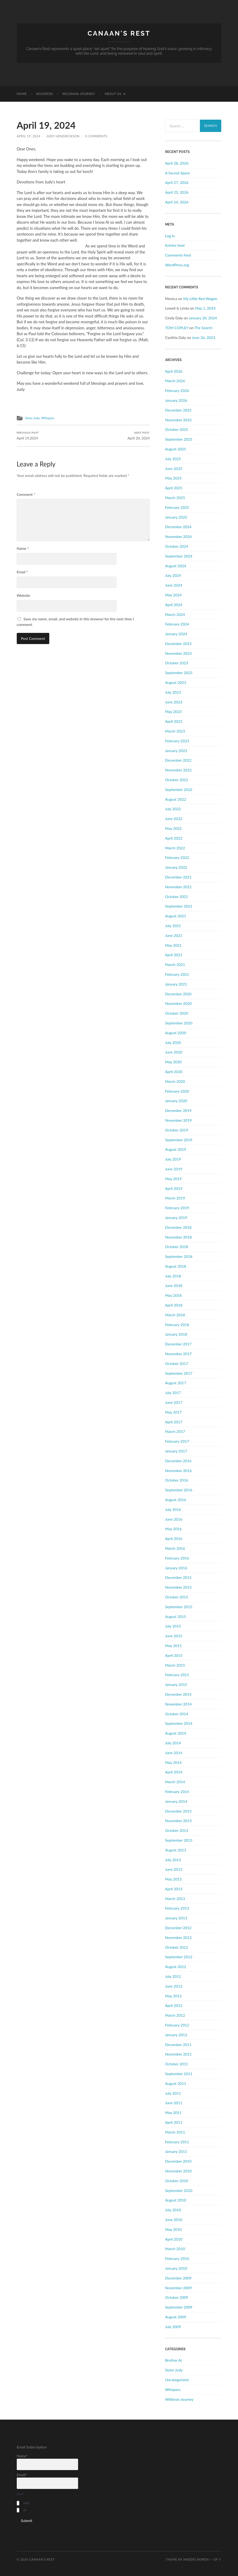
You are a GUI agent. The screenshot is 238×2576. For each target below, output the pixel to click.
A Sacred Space (177, 173)
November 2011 (178, 2054)
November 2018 (178, 1237)
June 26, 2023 (203, 337)
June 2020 (173, 1052)
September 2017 (178, 1373)
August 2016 (175, 1499)
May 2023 (173, 711)
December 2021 (178, 877)
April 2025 (173, 488)
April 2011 (173, 2122)
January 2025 (176, 517)
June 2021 (173, 935)
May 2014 (173, 1762)
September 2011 (178, 2073)
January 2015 (176, 1684)
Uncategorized (177, 2379)
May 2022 (173, 828)
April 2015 (173, 1655)
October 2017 (176, 1363)
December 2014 (178, 1694)
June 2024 (173, 585)
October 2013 (176, 1830)
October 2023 (176, 663)
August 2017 (175, 1383)
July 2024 (173, 575)
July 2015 (173, 1626)
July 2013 (173, 1859)
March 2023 (175, 731)
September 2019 (178, 1140)
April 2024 (173, 604)
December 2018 (178, 1227)
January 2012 (176, 2034)
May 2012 (173, 1996)
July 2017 (173, 1392)
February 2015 (177, 1674)
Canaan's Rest (119, 33)
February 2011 (177, 2142)
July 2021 (173, 925)
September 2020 (178, 1023)
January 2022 (176, 867)
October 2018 (176, 1246)
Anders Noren (196, 2559)
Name (23, 548)
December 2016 (178, 1460)
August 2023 (175, 682)
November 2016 (178, 1470)
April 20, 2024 (138, 435)
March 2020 (175, 1081)
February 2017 (177, 1441)
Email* (47, 2480)
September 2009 (178, 2307)
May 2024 (173, 595)
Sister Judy (32, 418)
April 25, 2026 (176, 192)
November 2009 (178, 2288)
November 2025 (178, 420)
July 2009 (173, 2326)
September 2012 (178, 1957)
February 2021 (177, 974)
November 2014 (178, 1704)
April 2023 (173, 721)
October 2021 (176, 896)
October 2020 (176, 1013)
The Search (203, 327)
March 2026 (175, 380)
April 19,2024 (28, 435)
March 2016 (175, 1548)
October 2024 (176, 546)
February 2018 (177, 1324)
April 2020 (173, 1071)
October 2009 (176, 2297)
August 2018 (175, 1266)
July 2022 (173, 809)
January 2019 (176, 1217)
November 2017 (178, 1353)
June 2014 (173, 1752)
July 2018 (173, 1276)
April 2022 (173, 838)
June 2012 (173, 1986)
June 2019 (173, 1169)
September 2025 (178, 439)
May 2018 (173, 1295)
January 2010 (176, 2268)
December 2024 (178, 526)
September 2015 (178, 1606)
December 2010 (178, 2161)
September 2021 (178, 906)
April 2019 (173, 1188)
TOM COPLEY (176, 327)
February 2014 (177, 1791)
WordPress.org (177, 265)
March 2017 (175, 1431)
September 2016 (178, 1490)
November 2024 (178, 536)
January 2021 (176, 984)
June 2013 (173, 1869)
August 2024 (175, 566)
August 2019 (175, 1149)
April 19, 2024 (28, 136)
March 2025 (175, 497)
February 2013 (177, 1908)
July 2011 (173, 2093)
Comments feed (178, 255)
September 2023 (178, 672)
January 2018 (176, 1334)
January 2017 (176, 1451)
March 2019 (175, 1198)
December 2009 (178, 2278)
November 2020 (178, 1003)
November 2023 (178, 653)
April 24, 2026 (176, 202)
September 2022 (178, 789)
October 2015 (176, 1597)
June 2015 (173, 1636)
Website (23, 595)
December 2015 (178, 1577)
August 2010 (175, 2200)
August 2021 (175, 916)
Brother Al (173, 2360)
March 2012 (175, 2015)
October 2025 (176, 429)
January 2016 (176, 1568)
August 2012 (175, 1966)
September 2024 (178, 556)
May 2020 (173, 1062)
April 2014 (173, 1772)
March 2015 (175, 1665)
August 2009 (175, 2317)
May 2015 (173, 1645)
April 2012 (173, 2005)
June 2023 (173, 702)
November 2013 (178, 1820)
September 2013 (178, 1840)
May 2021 (173, 945)
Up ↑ (217, 2559)
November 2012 (178, 1937)
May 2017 (173, 1412)
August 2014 (175, 1733)
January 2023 (176, 750)
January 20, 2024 (203, 318)
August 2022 (175, 799)
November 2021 (178, 887)
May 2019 (173, 1178)
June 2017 (173, 1402)
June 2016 (173, 1519)
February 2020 (177, 1091)
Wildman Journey (78, 94)
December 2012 (178, 1927)
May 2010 (173, 2229)
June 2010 (173, 2219)
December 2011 (178, 2044)
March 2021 (175, 964)
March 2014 (175, 1781)
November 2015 (178, 1587)
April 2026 (173, 371)
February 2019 (177, 1207)
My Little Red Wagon (200, 298)
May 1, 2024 (205, 308)
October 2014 (176, 1714)
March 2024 (175, 614)
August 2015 (175, 1616)
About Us (113, 94)
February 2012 (177, 2025)
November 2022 (178, 770)
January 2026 (176, 400)
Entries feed (175, 245)
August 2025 (175, 449)
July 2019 (173, 1159)
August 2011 (175, 2083)
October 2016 (176, 1480)
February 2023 (177, 741)
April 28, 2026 (176, 163)
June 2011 (173, 2102)
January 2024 (176, 633)
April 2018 (173, 1305)
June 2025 (173, 468)
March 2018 (175, 1315)
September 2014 (178, 1723)
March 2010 (175, 2248)
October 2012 (176, 1947)
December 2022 (178, 760)
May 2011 (173, 2112)
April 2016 (173, 1538)
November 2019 (178, 1120)
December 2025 (178, 410)
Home (22, 94)
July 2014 (173, 1743)
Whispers (44, 94)
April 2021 (173, 954)
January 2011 (176, 2151)
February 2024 (177, 624)
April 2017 (173, 1422)
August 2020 (175, 1032)
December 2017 (178, 1344)
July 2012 (173, 1976)
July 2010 (173, 2210)
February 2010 (177, 2258)
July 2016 (173, 1509)
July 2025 (173, 458)
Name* (47, 2462)
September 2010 (178, 2190)
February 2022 (177, 857)
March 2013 (175, 1898)
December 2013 (178, 1811)
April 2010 (173, 2239)
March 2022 (175, 848)
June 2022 (173, 818)
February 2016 (177, 1558)
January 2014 (176, 1801)
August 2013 (175, 1850)
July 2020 (173, 1042)
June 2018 (173, 1285)
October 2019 (176, 1130)
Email (22, 572)
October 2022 (176, 779)
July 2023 (173, 692)
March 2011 (175, 2132)
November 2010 (178, 2171)
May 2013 (173, 1879)
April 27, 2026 (176, 182)
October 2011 (176, 2064)
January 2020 (176, 1100)
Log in (170, 235)
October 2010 (176, 2180)
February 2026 (177, 390)
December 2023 (178, 643)
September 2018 (178, 1256)
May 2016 (173, 1528)
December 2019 (178, 1110)
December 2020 (178, 994)
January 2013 (176, 1918)
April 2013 (173, 1889)
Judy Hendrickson (62, 136)
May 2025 (173, 478)
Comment (26, 494)
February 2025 (177, 507)
